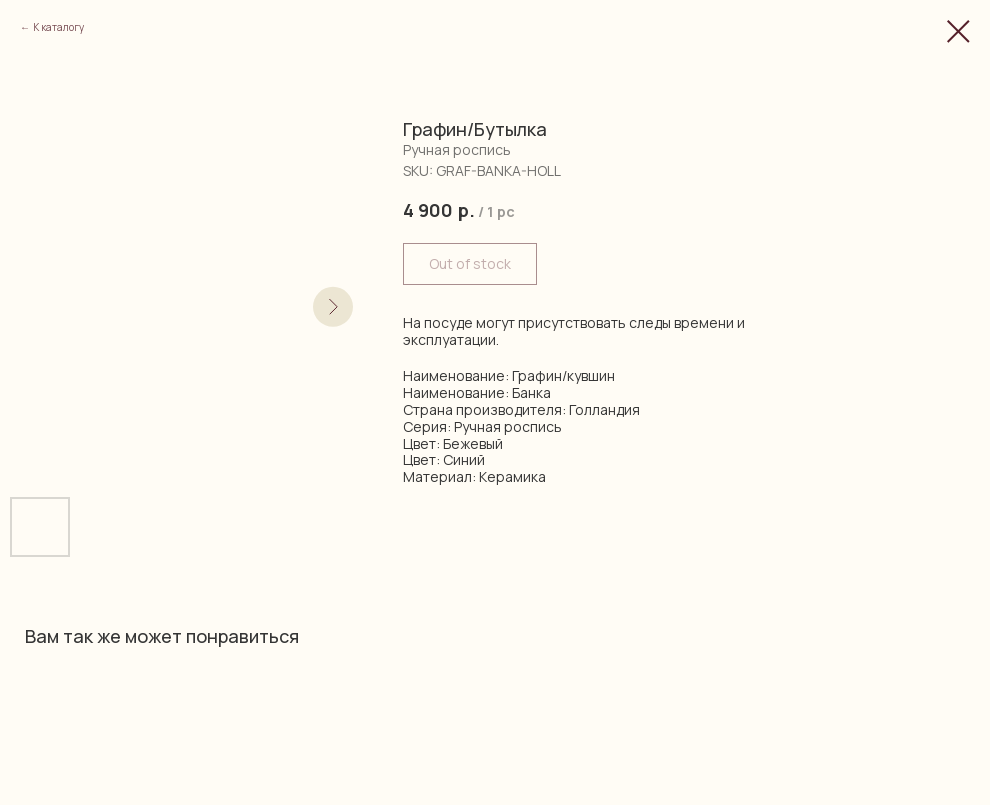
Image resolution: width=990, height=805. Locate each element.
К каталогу (58, 27)
